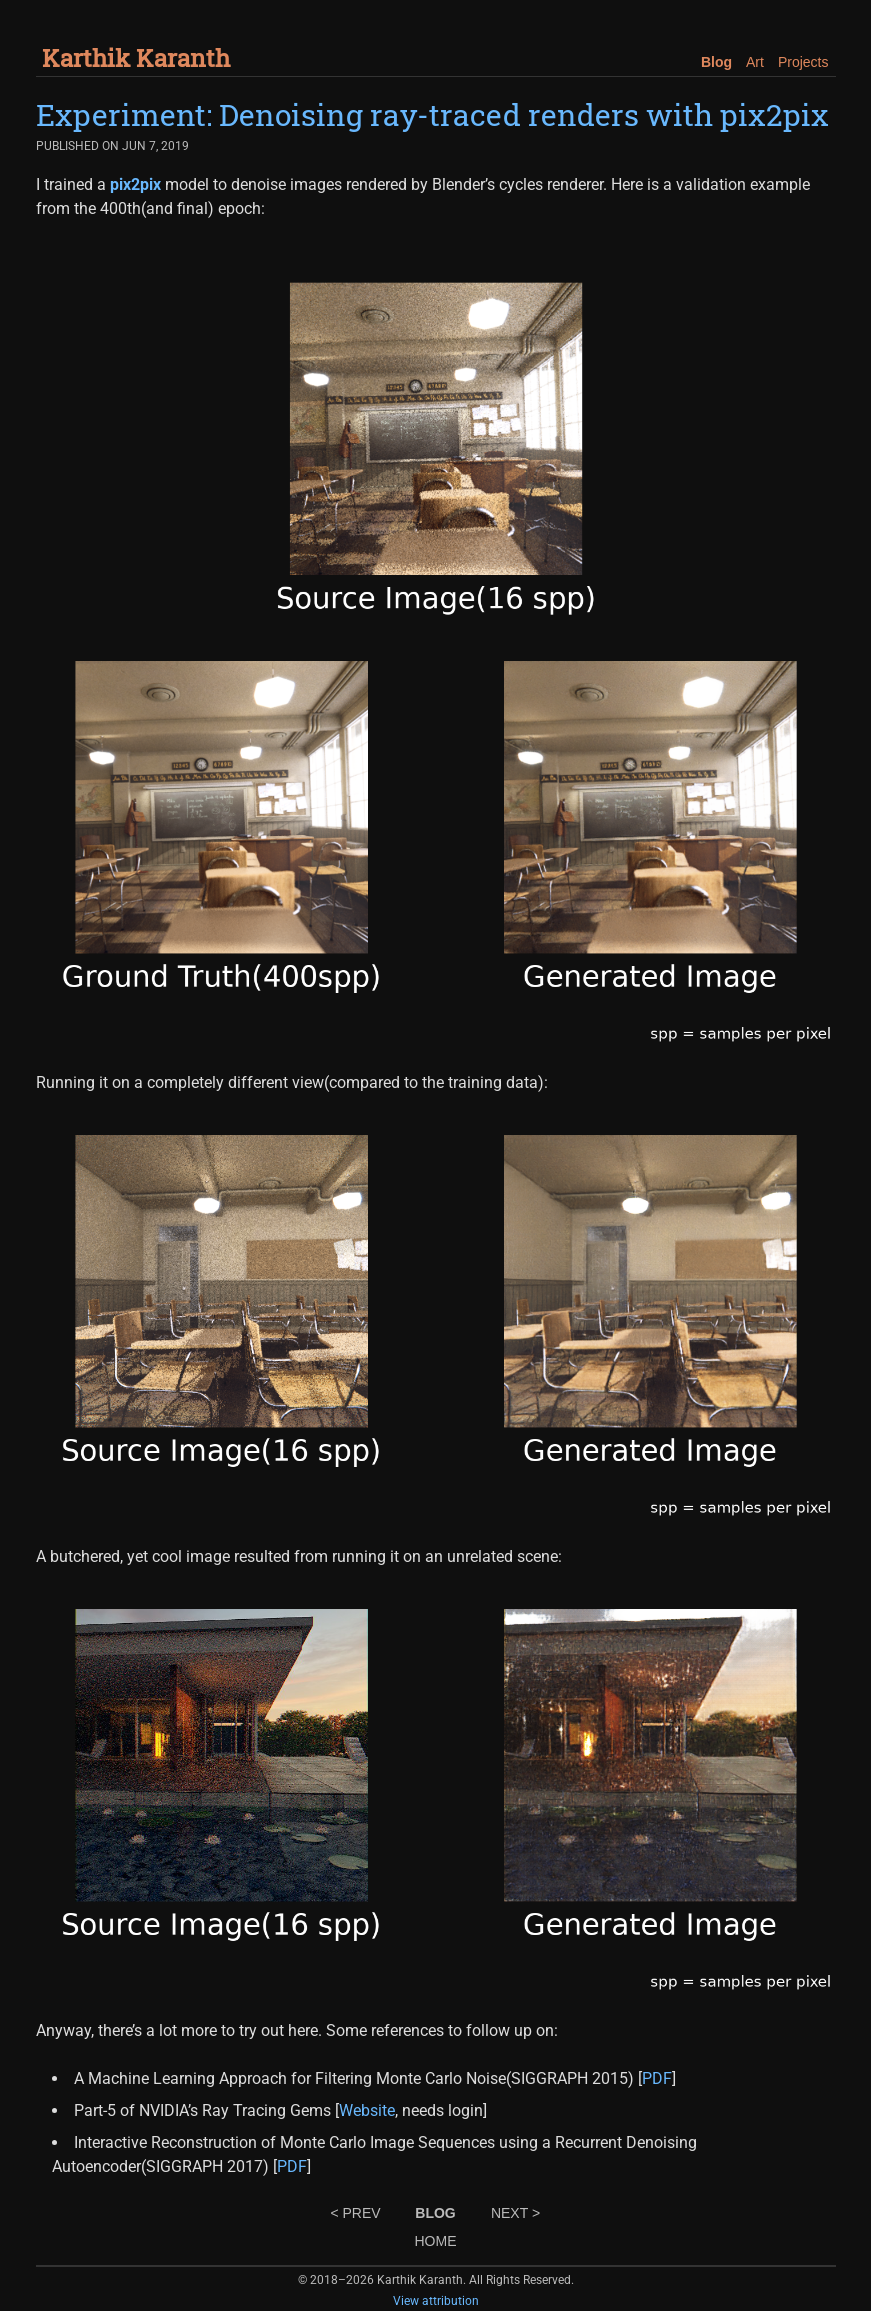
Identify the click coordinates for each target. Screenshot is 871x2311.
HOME (436, 2241)
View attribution (436, 2301)
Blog (716, 62)
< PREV (355, 2213)
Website (367, 2110)
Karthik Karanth (136, 58)
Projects (803, 62)
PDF (657, 2078)
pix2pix (135, 184)
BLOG (435, 2213)
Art (755, 62)
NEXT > (515, 2213)
